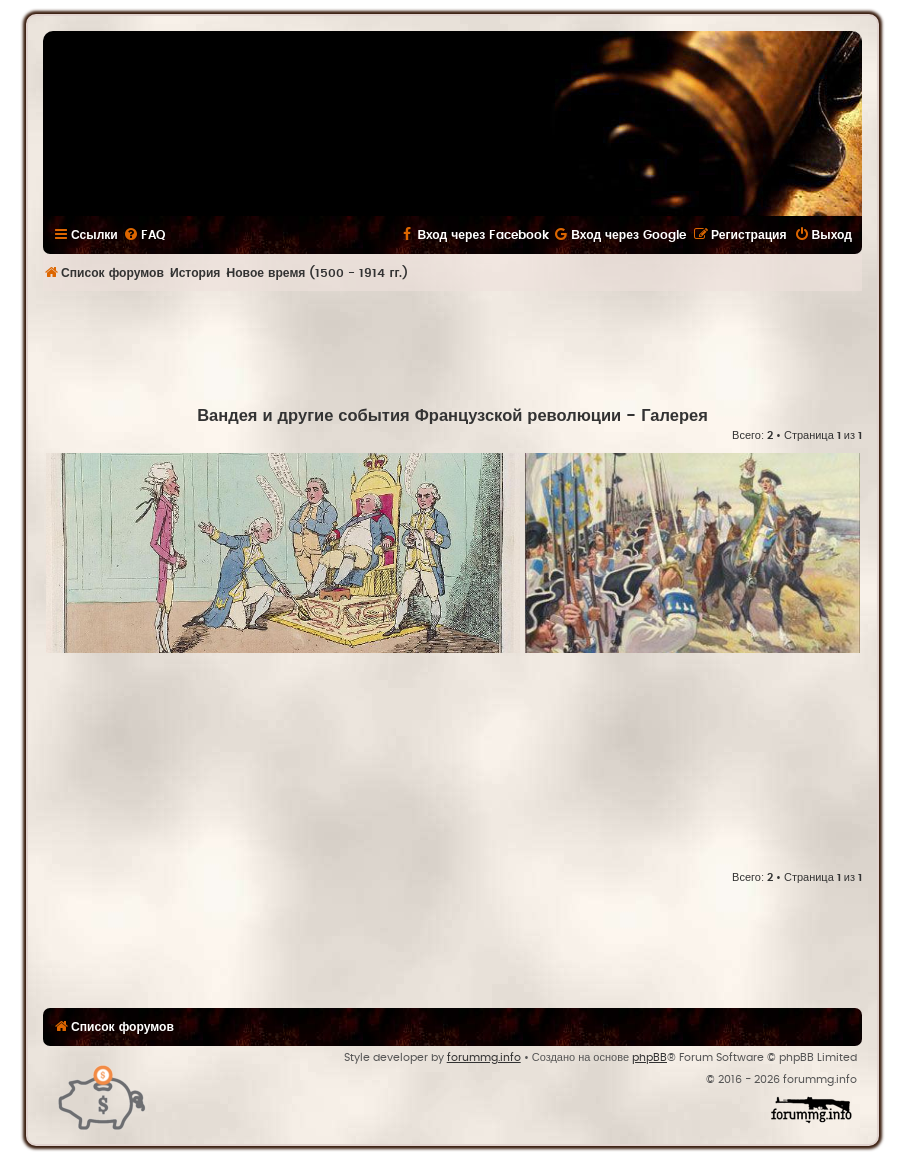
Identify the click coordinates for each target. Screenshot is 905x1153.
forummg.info (484, 1057)
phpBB (649, 1057)
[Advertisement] (453, 346)
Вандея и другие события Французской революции (409, 416)
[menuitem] (144, 235)
